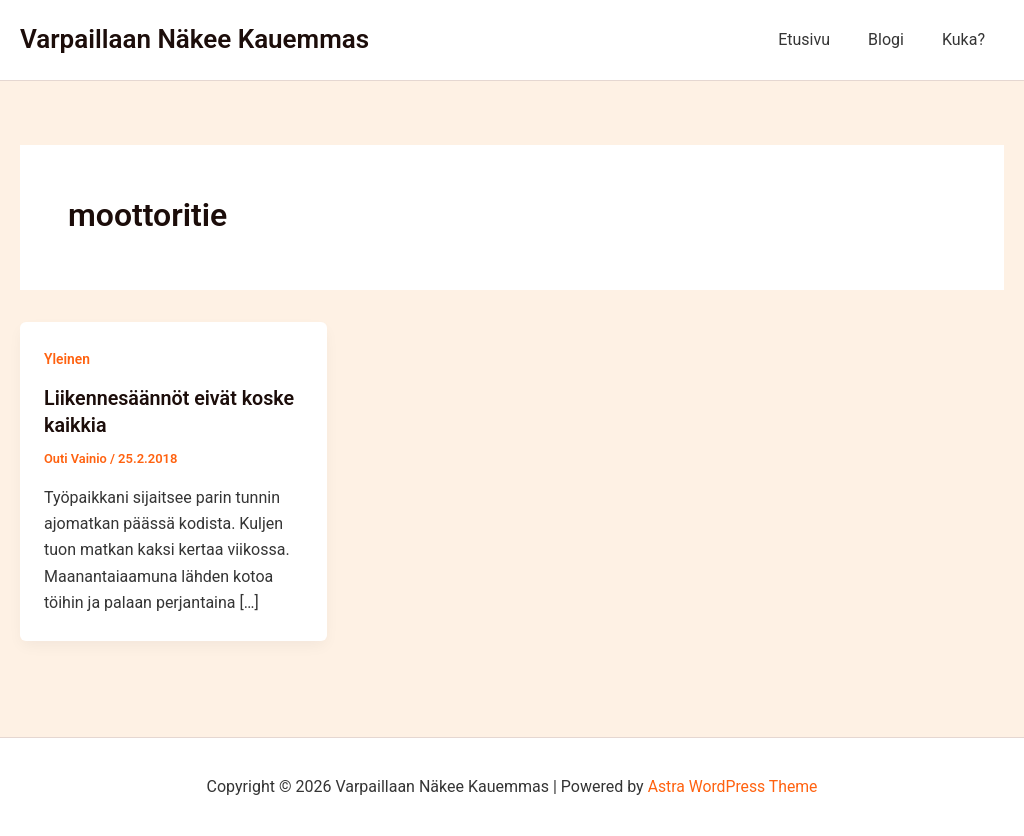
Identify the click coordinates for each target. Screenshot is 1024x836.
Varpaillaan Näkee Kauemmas (194, 39)
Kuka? (966, 39)
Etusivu (819, 39)
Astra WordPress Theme (732, 785)
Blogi (895, 39)
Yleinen (67, 359)
